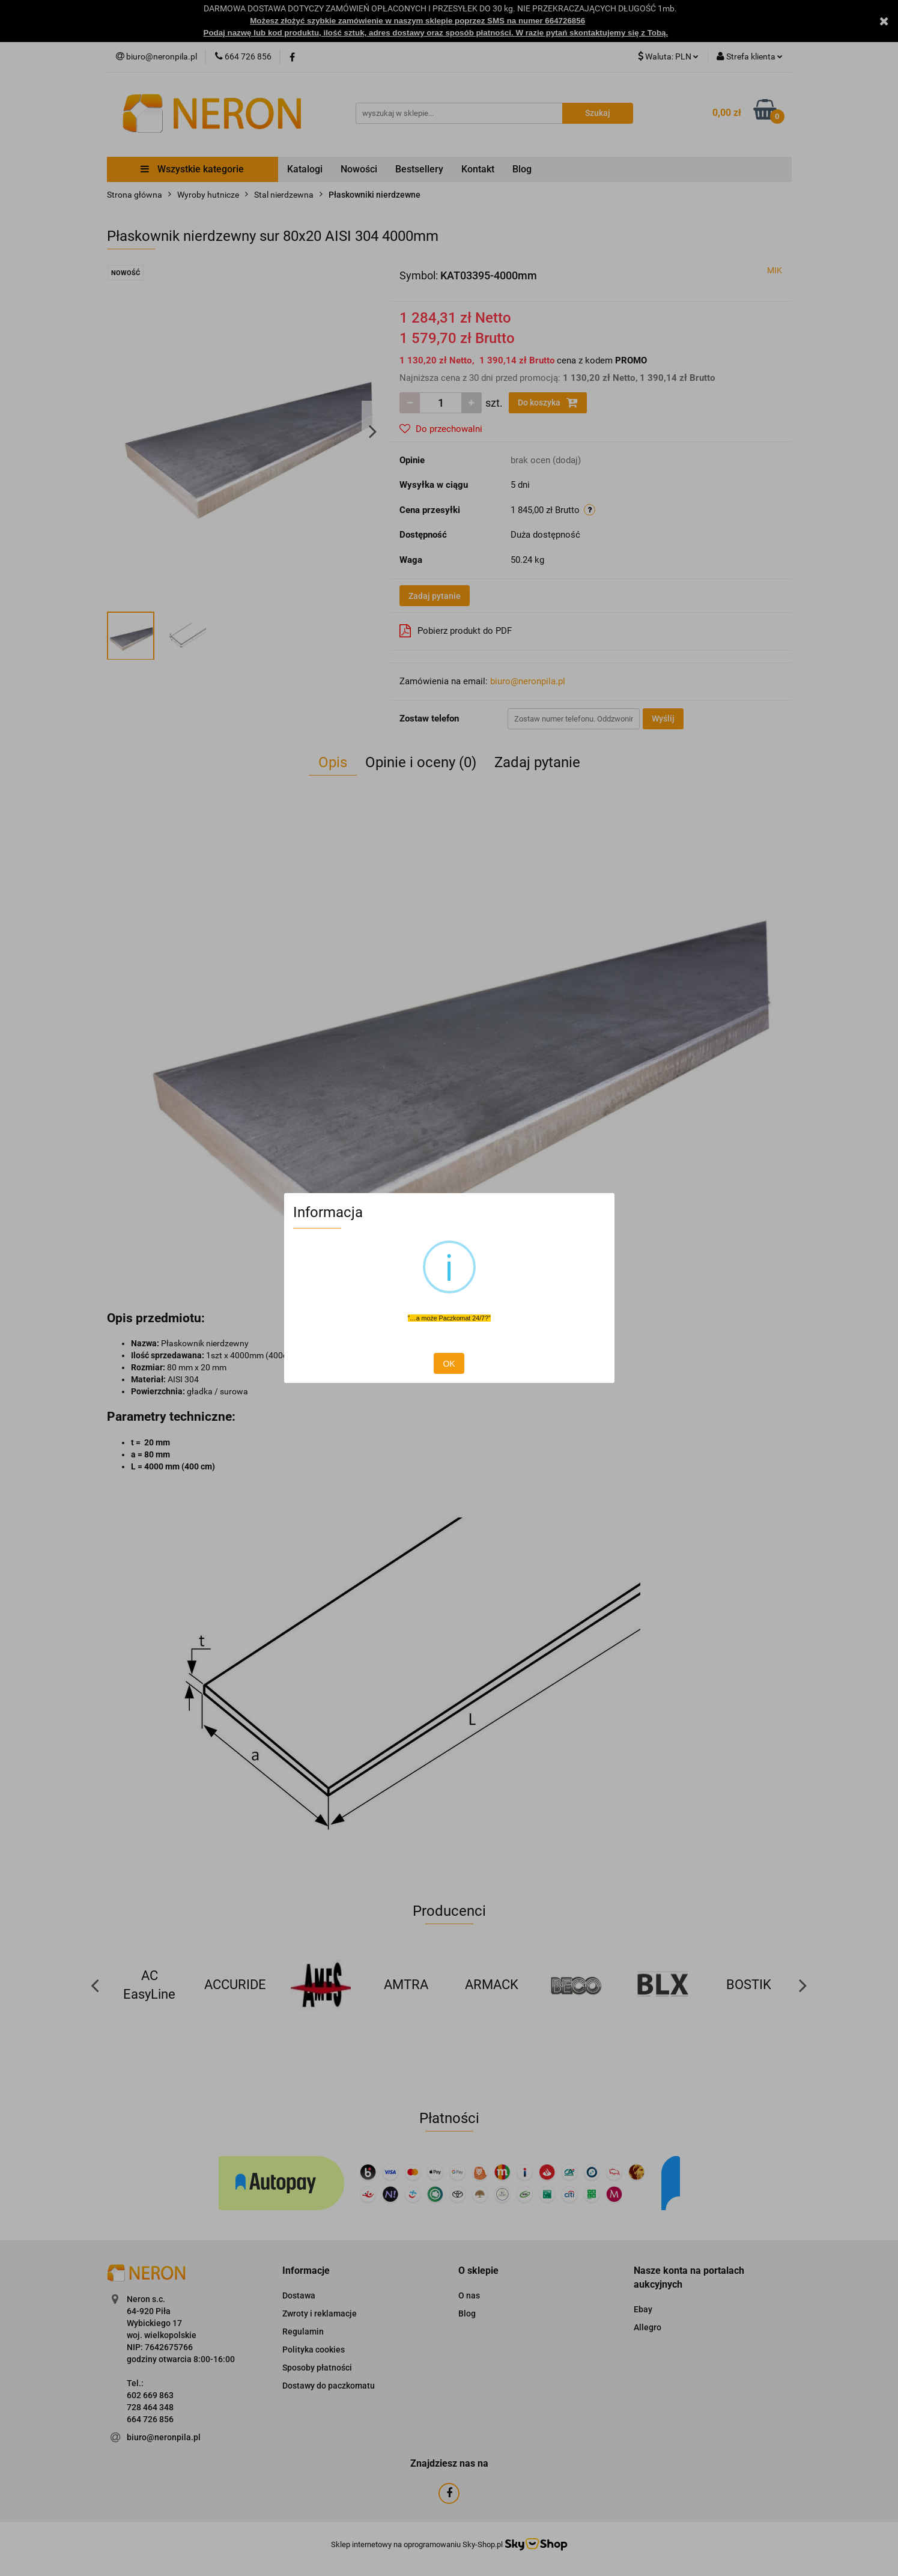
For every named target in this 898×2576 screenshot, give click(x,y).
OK (449, 1363)
